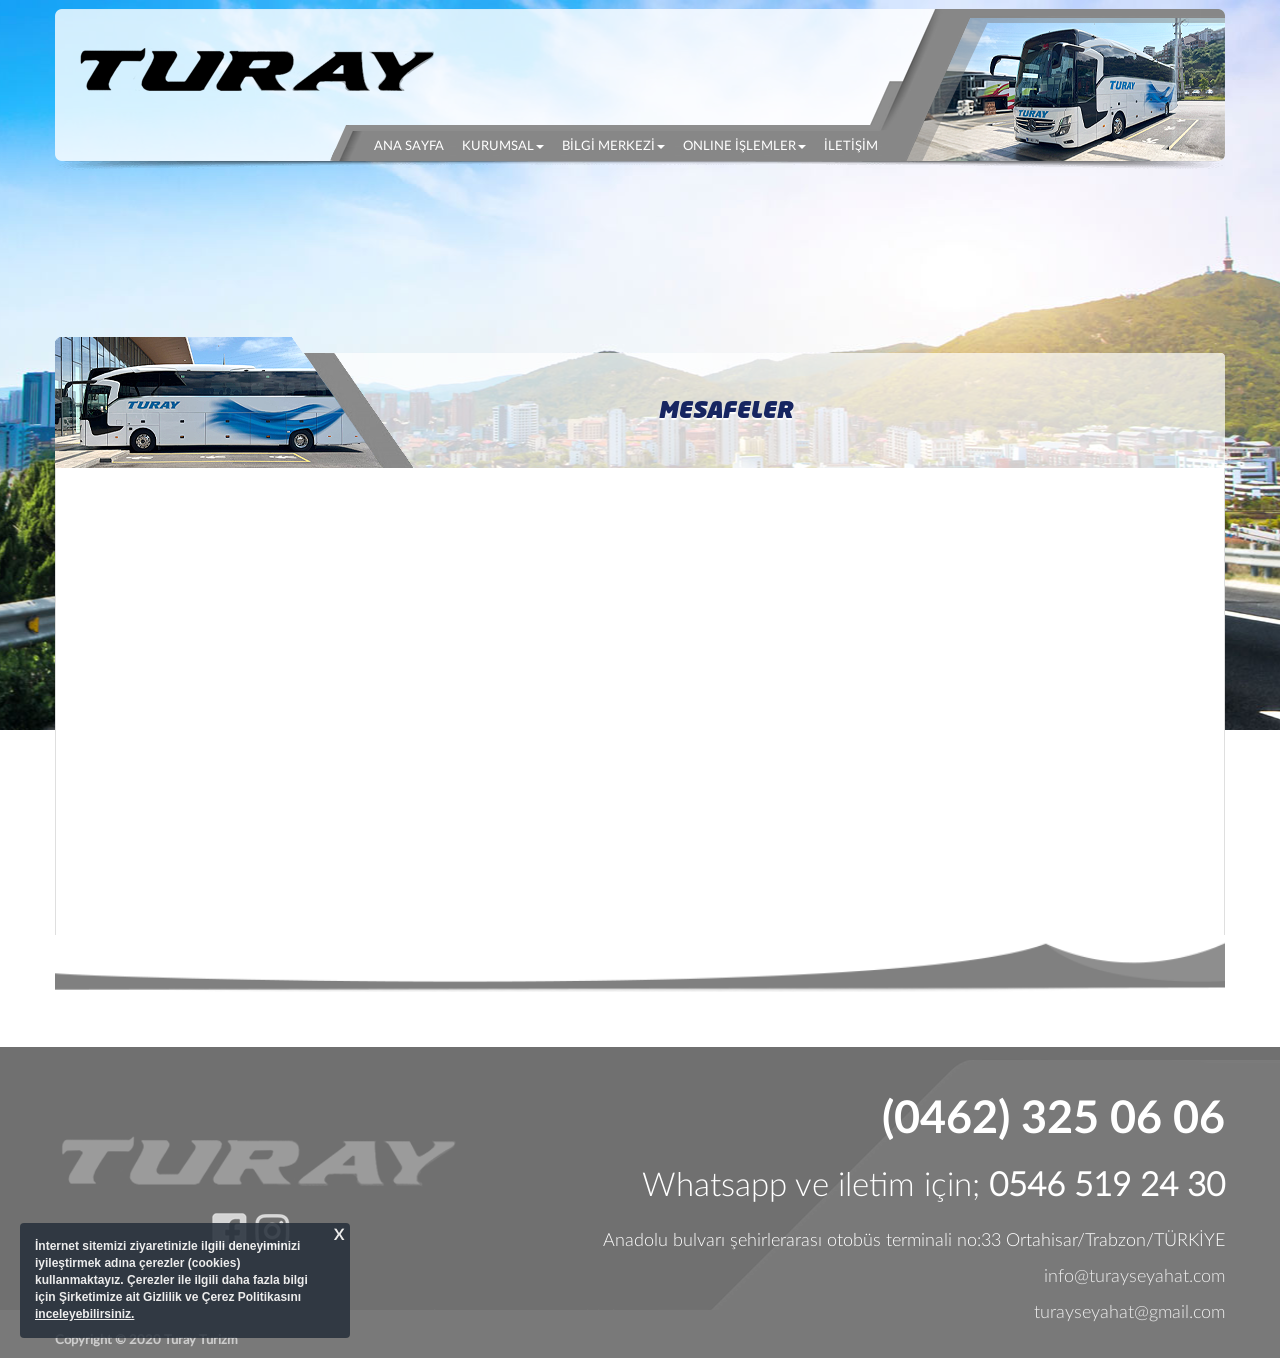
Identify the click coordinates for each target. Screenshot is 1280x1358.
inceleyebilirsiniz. (84, 1314)
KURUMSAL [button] (503, 146)
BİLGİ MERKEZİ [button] (613, 146)
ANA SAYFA (413, 145)
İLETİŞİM (851, 146)
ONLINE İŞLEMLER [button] (744, 146)
